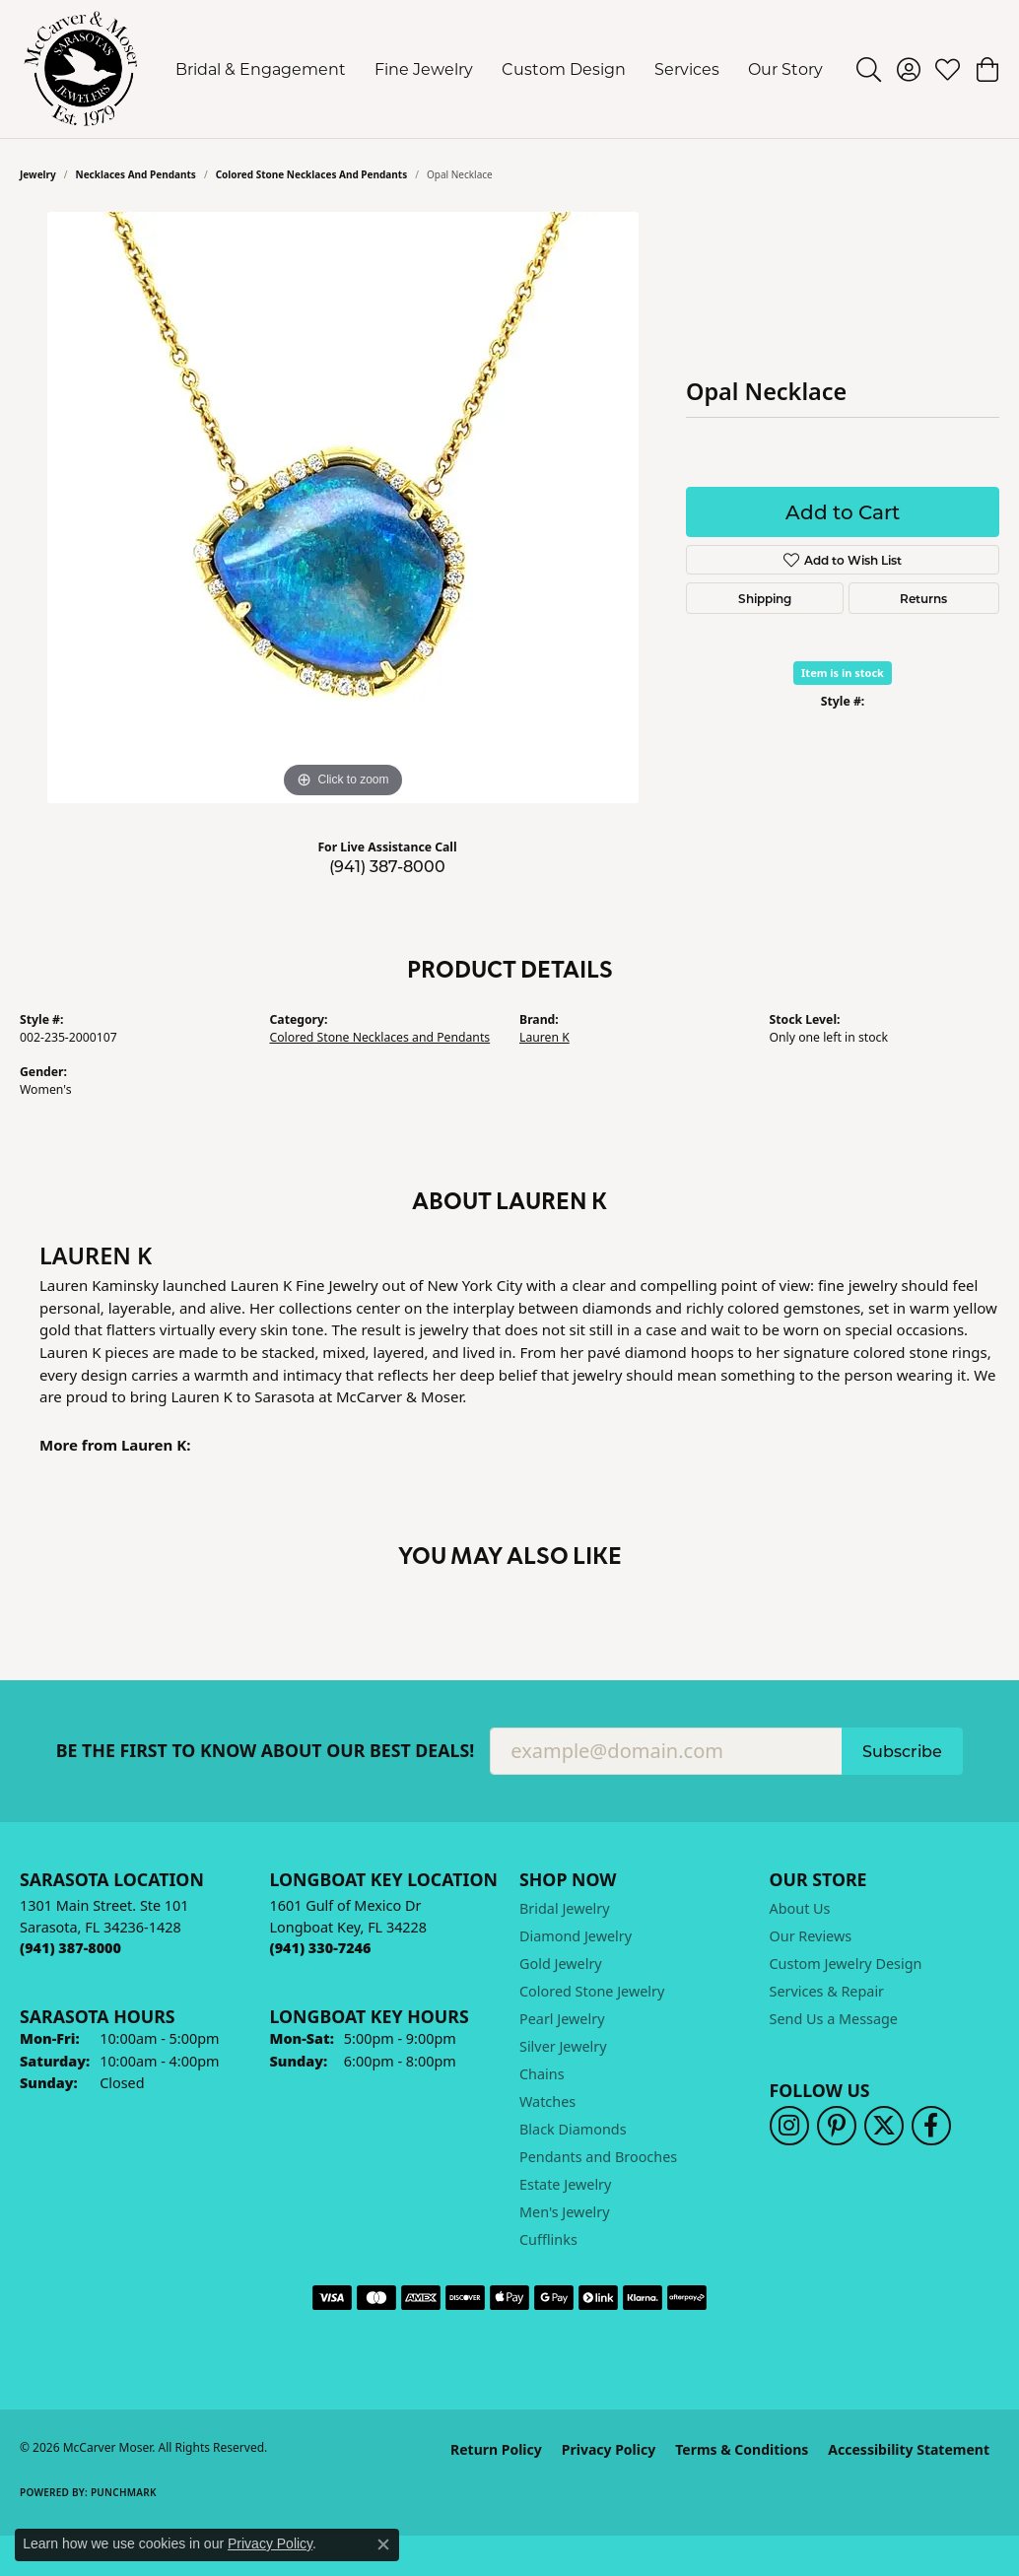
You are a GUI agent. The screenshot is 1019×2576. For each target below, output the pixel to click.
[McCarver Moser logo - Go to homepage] (81, 69)
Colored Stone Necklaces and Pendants (312, 174)
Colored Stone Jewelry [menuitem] (591, 1991)
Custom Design (564, 68)
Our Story (785, 68)
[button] (868, 69)
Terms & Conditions (741, 2449)
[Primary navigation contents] (500, 69)
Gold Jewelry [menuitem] (560, 1963)
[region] (343, 507)
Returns (923, 598)
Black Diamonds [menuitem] (573, 2129)
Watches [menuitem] (547, 2101)
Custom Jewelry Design (846, 1963)
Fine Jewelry (423, 68)
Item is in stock (842, 672)
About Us (800, 1908)
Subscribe (902, 1750)
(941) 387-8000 (387, 865)
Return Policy (496, 2449)
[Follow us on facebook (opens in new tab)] (931, 2125)
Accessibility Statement (908, 2449)
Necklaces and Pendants (136, 174)
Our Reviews (811, 1936)
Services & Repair (827, 1991)
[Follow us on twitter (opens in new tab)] (884, 2125)
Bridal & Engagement (260, 68)
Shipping (764, 598)
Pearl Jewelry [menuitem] (561, 2018)
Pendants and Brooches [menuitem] (598, 2156)
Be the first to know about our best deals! (265, 1750)
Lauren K (544, 1037)
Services (686, 68)
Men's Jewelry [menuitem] (564, 2212)
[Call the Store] (70, 1947)
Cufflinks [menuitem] (548, 2239)
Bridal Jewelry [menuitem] (564, 1908)
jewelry (38, 174)
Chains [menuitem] (542, 2074)
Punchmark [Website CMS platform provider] (124, 2492)
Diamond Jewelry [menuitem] (575, 1936)
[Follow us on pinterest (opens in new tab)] (836, 2125)
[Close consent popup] (383, 2544)
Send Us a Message (834, 2018)
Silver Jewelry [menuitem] (563, 2046)
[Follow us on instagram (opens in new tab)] (789, 2125)
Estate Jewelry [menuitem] (565, 2184)
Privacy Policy (608, 2449)
